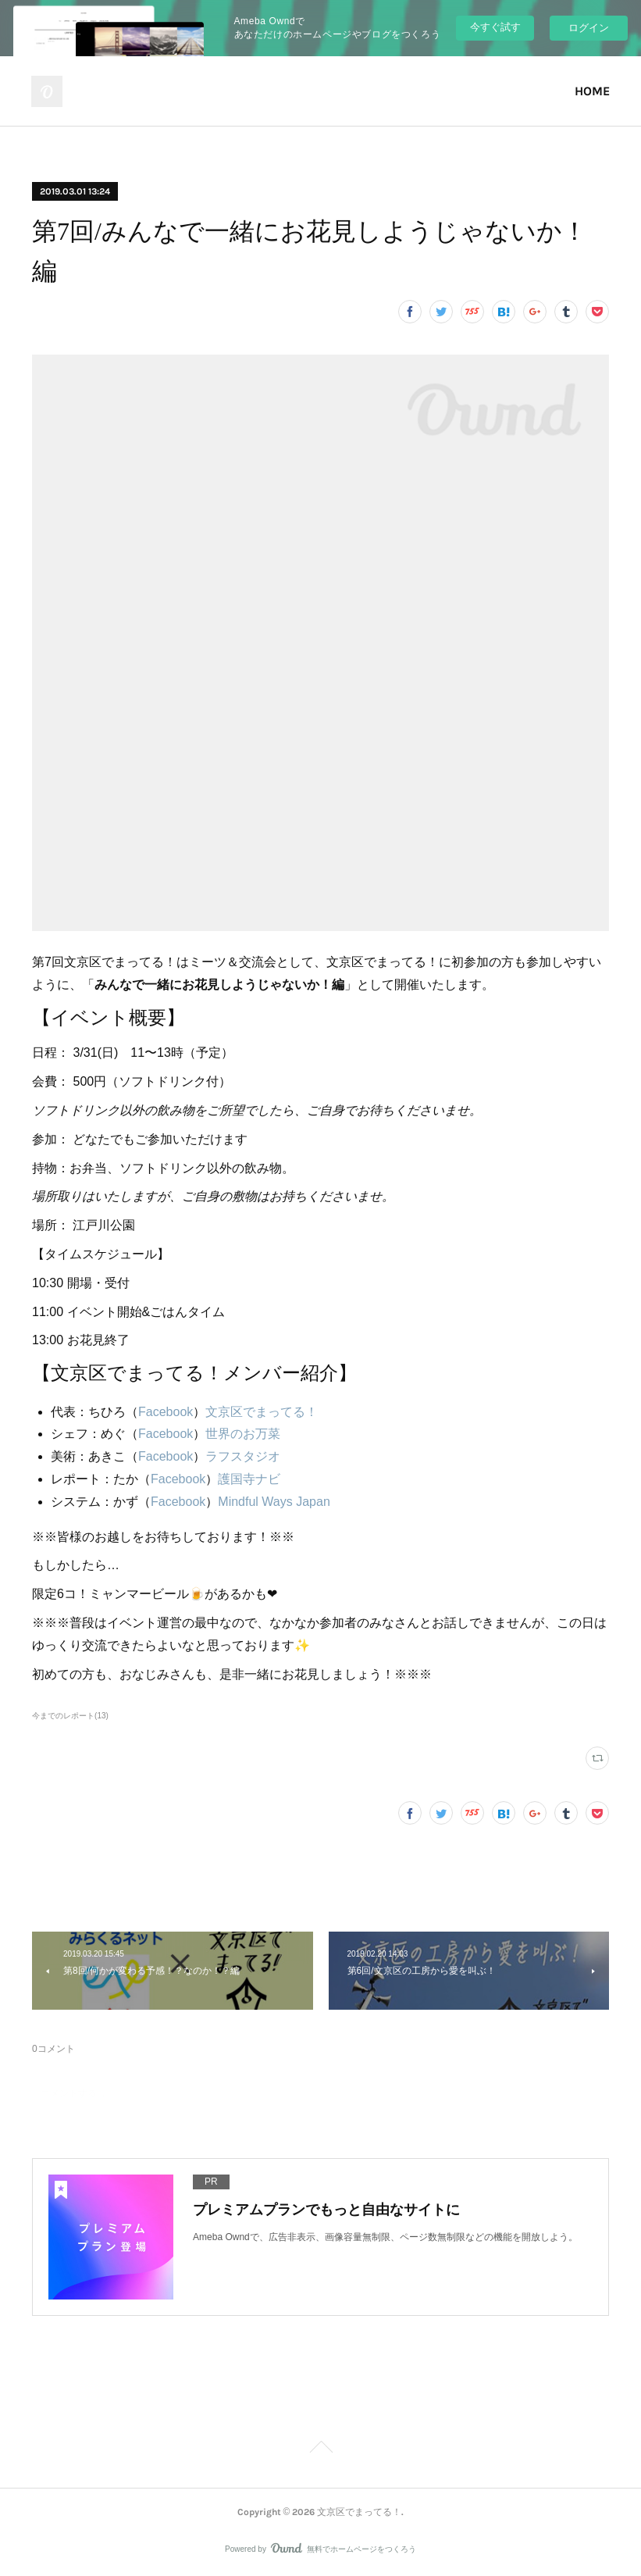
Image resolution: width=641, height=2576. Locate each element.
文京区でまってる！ (261, 1411)
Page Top (320, 2449)
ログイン (588, 28)
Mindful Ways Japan (273, 1501)
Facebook (165, 1411)
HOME (592, 91)
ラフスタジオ (242, 1456)
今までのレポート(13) (70, 1715)
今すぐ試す (495, 27)
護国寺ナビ (249, 1479)
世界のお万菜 (242, 1433)
